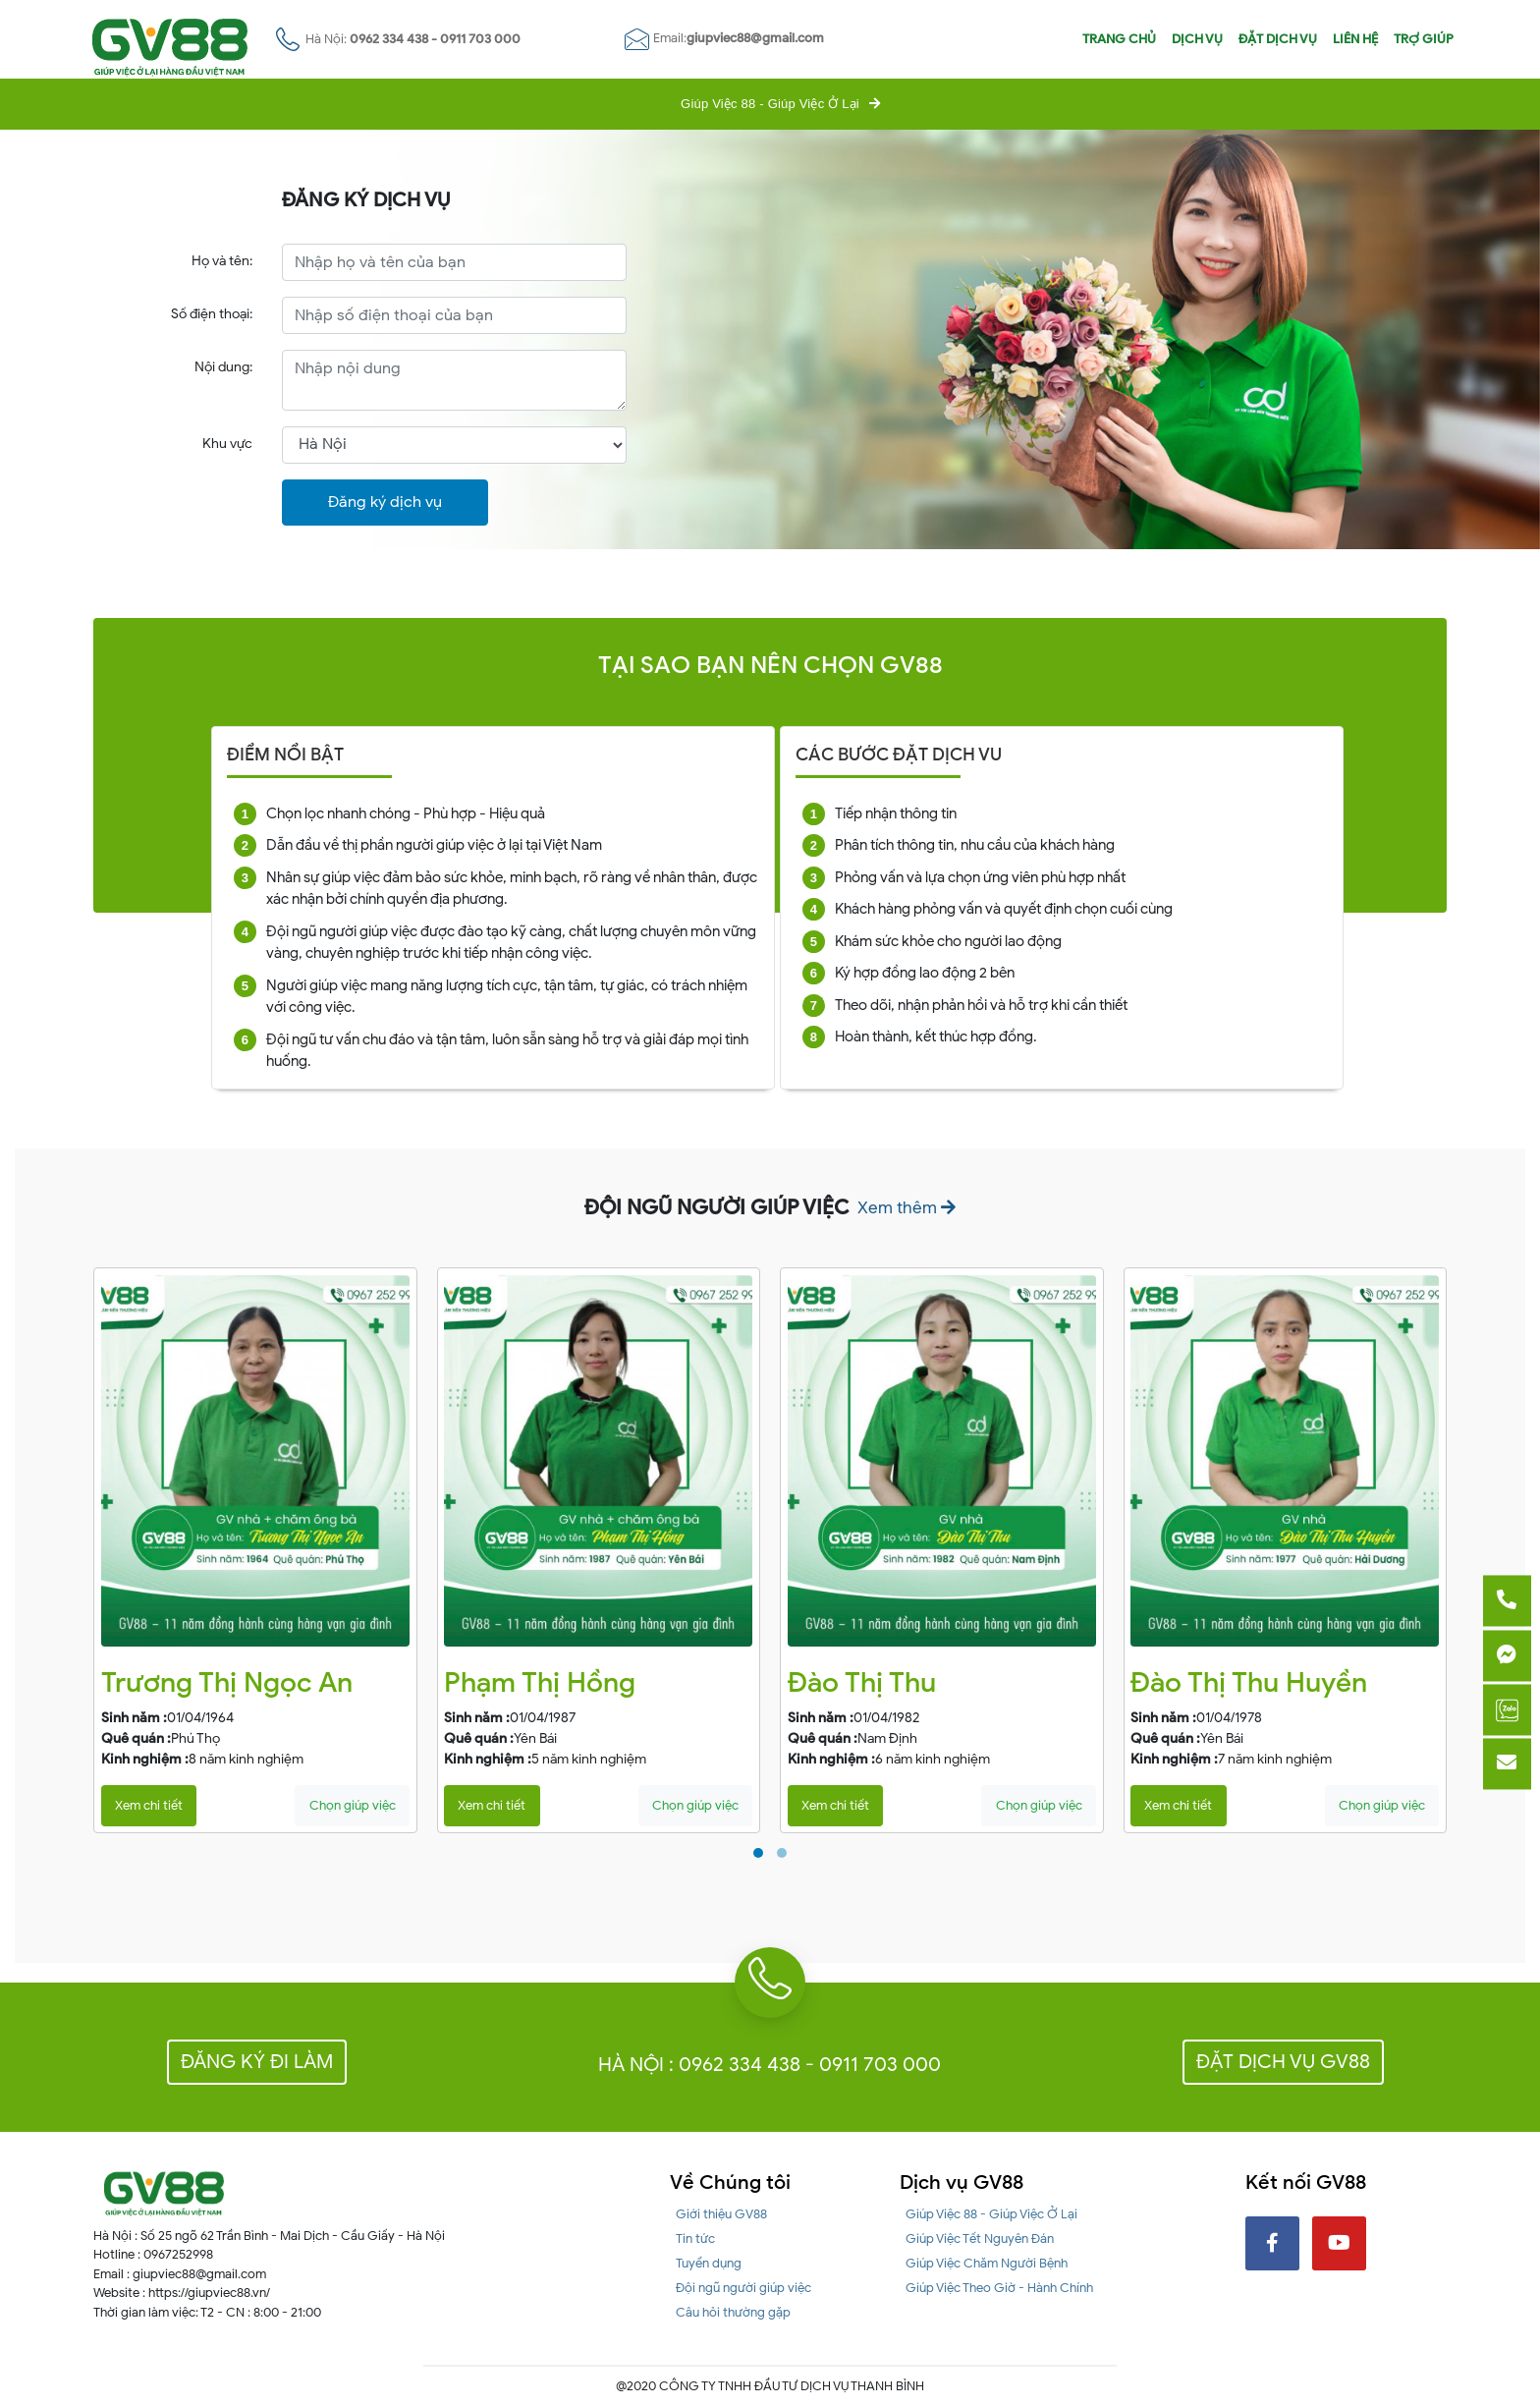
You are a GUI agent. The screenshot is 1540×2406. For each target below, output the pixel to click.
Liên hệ (1355, 38)
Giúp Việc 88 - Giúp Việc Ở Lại (770, 103)
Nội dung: (223, 367)
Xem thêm (906, 1208)
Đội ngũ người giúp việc (743, 2287)
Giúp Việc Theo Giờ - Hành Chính (999, 2287)
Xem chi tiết (149, 1805)
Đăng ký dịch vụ (385, 502)
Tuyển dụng (709, 2263)
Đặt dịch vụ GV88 (1283, 2061)
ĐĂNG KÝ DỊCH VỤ (366, 200)
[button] (758, 1853)
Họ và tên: (222, 260)
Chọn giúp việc (352, 1805)
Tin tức (695, 2238)
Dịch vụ (1197, 38)
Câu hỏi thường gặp (733, 2312)
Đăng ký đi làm (257, 2061)
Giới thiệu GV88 (721, 2214)
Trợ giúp (1424, 38)
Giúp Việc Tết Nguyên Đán (980, 2238)
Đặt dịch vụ (1277, 38)
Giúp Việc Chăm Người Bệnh (987, 2263)
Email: (724, 37)
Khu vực (227, 443)
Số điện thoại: (211, 314)
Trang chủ (1119, 38)
